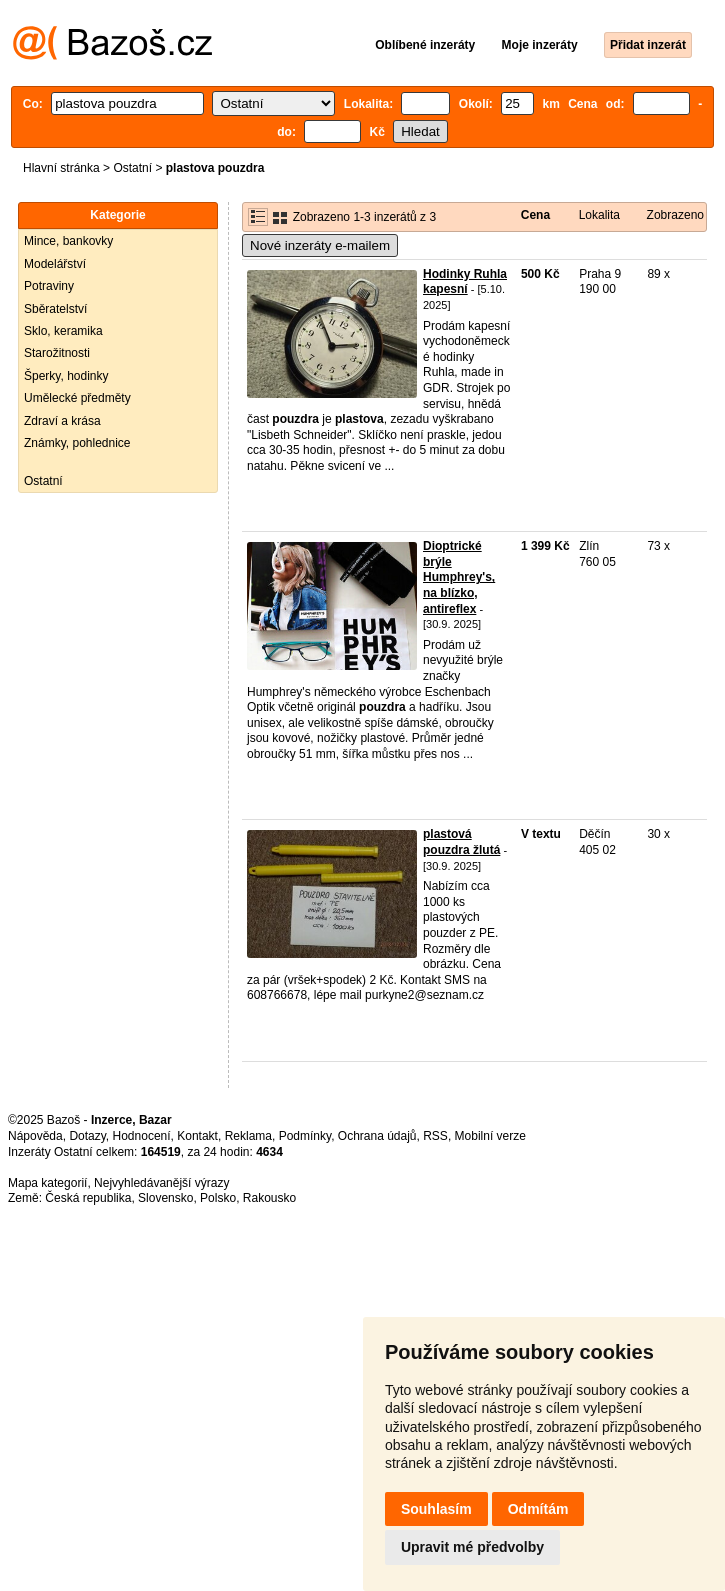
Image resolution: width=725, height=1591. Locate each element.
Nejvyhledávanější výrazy (161, 1183)
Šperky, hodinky (66, 376)
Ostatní (132, 168)
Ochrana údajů (377, 1136)
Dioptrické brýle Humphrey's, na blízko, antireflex (459, 577)
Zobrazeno (675, 215)
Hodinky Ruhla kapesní (465, 282)
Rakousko (269, 1198)
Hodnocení (142, 1136)
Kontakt (197, 1136)
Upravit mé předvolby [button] (472, 1547)
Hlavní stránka (61, 168)
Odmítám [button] (538, 1509)
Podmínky (305, 1136)
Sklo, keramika (63, 331)
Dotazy (87, 1136)
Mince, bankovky (68, 241)
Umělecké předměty (77, 398)
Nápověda (35, 1136)
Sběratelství (55, 309)
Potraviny (49, 286)
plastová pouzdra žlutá (461, 842)
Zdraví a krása (62, 421)
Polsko (218, 1198)
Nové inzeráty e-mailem (320, 245)
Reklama (248, 1136)
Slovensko (165, 1198)
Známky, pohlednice (77, 443)
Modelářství (55, 264)
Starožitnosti (57, 353)
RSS (435, 1136)
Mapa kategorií (47, 1183)
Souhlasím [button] (436, 1509)
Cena (535, 215)
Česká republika (88, 1198)
